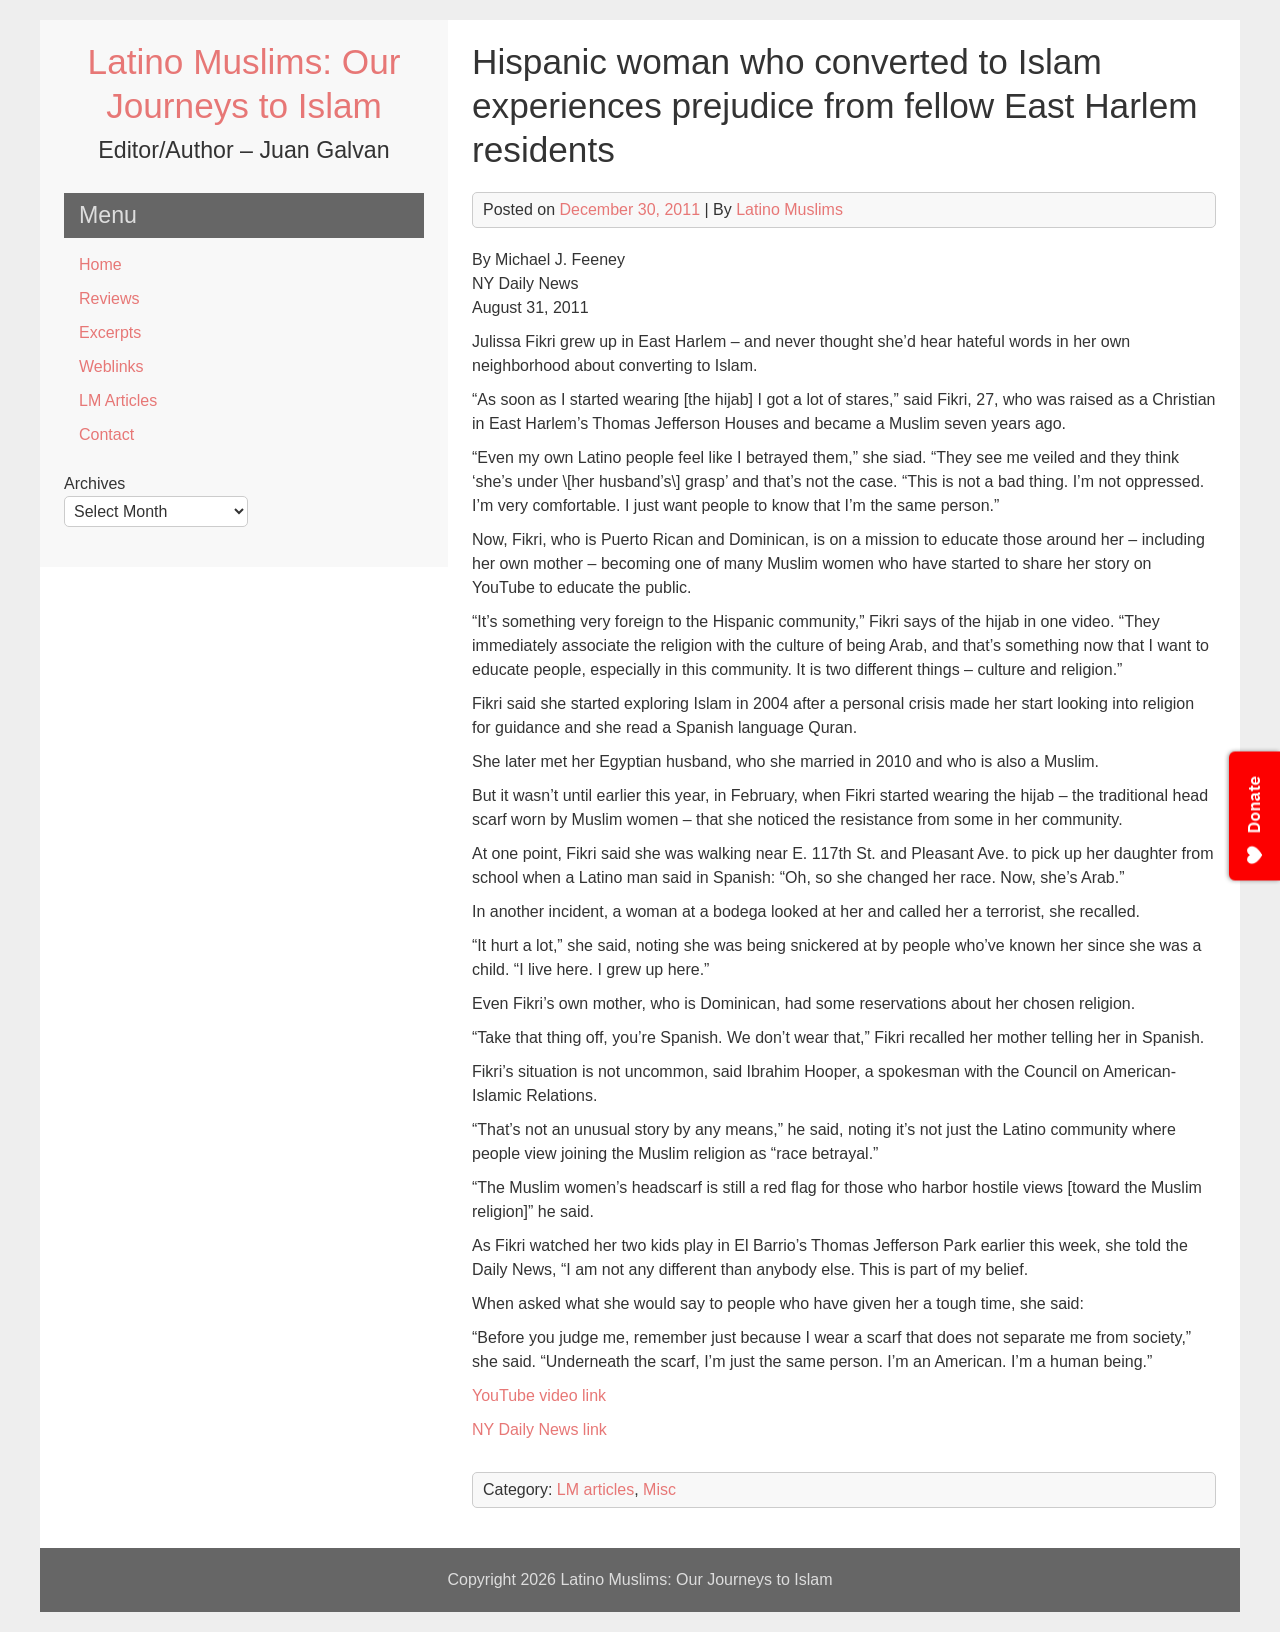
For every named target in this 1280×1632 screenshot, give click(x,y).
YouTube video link (539, 1395)
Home (100, 264)
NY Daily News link (539, 1429)
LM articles (595, 1489)
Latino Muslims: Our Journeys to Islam (696, 1579)
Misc (659, 1489)
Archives (94, 483)
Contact (106, 434)
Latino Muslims (789, 209)
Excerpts (110, 332)
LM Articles (118, 400)
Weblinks (111, 366)
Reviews (109, 298)
